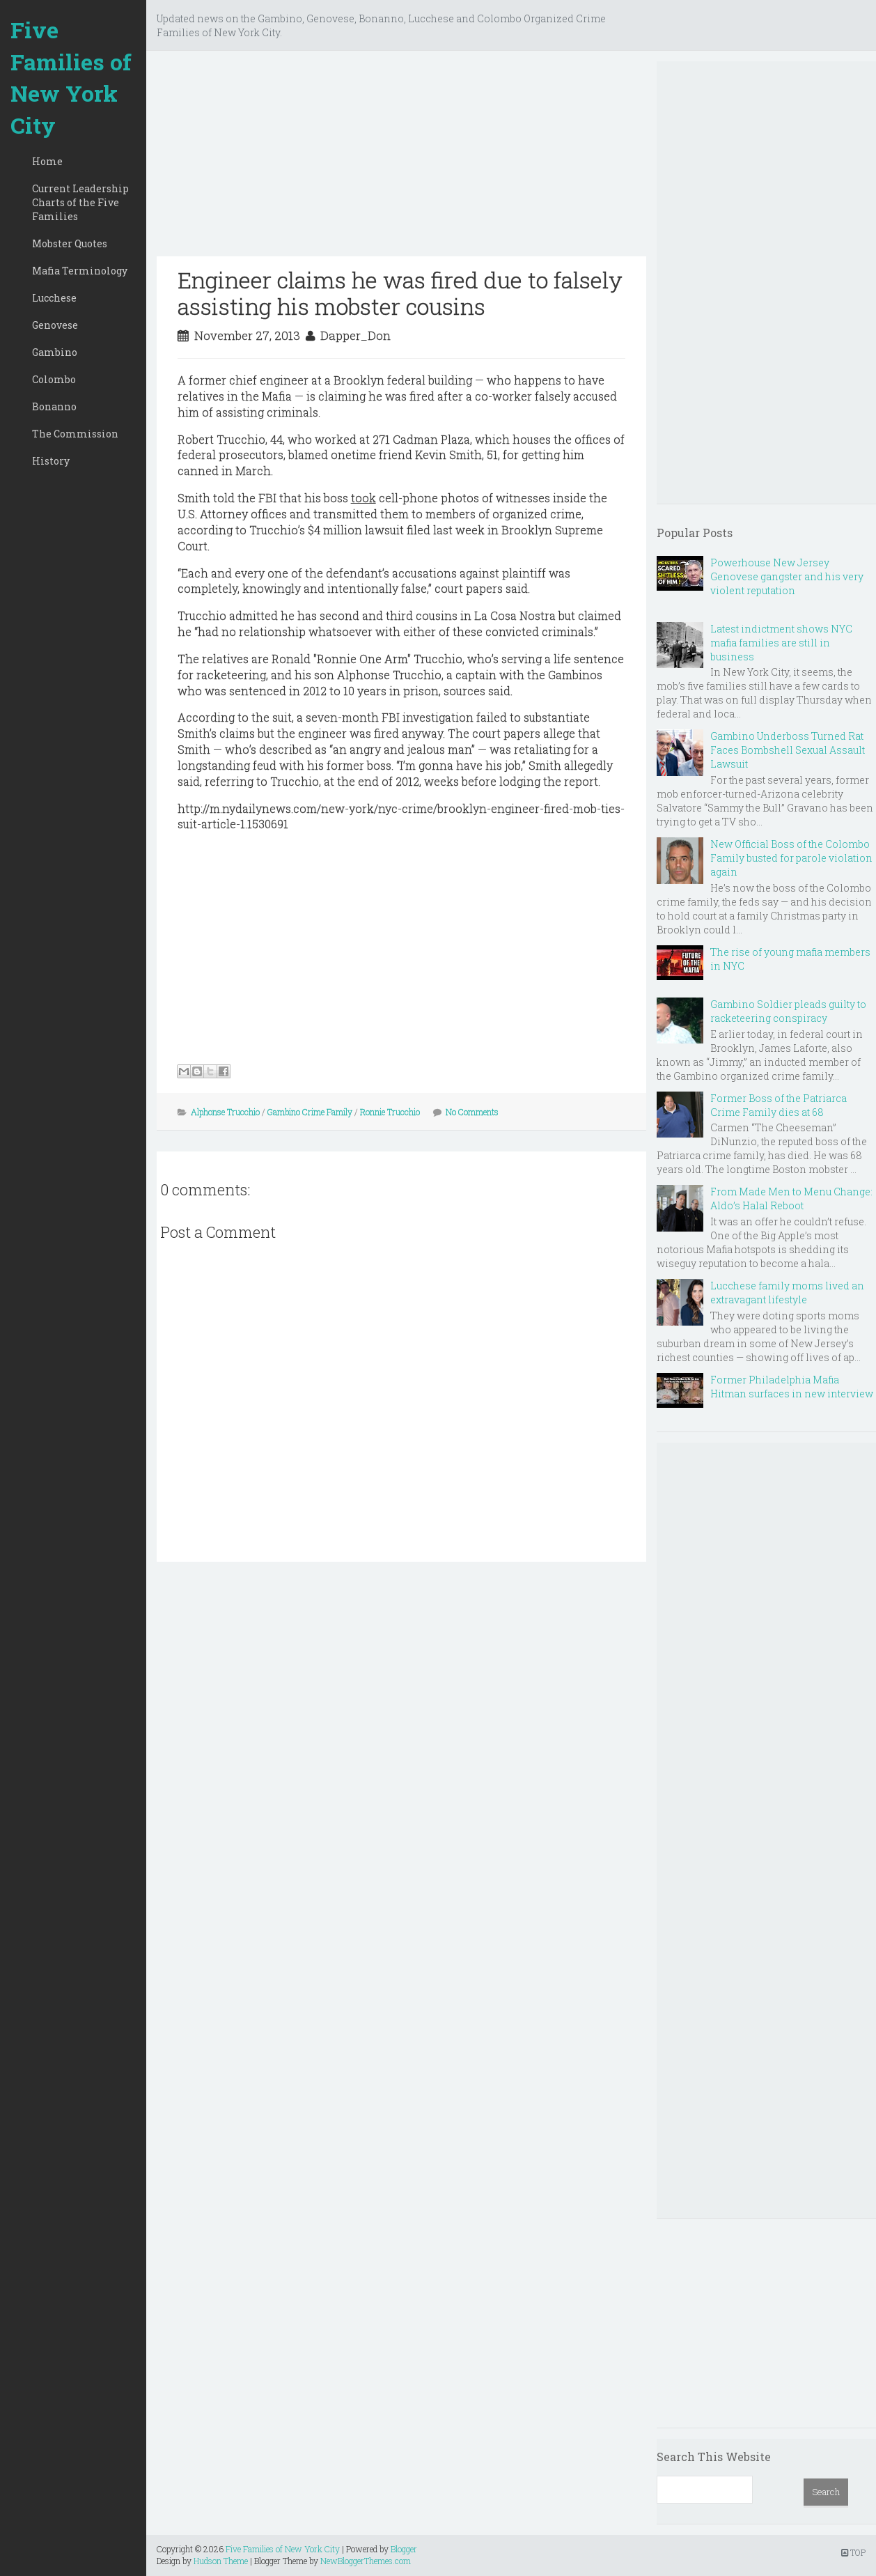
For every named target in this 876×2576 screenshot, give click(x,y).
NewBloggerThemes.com (365, 2560)
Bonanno (54, 406)
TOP (853, 2552)
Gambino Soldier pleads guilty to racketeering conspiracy (788, 1011)
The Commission (75, 433)
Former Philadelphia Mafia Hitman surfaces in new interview (791, 1386)
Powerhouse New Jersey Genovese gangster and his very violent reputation (786, 576)
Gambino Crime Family (309, 1111)
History (51, 460)
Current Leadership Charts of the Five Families (80, 202)
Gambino (54, 352)
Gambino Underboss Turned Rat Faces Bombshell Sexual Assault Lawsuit (787, 749)
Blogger (404, 2548)
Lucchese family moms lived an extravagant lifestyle (787, 1292)
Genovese (55, 325)
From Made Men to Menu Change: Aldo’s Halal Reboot (791, 1198)
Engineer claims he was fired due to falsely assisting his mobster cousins (400, 293)
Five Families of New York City (71, 77)
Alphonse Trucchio (225, 1111)
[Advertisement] (402, 158)
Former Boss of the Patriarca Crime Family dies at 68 (778, 1105)
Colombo (54, 379)
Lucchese (54, 297)
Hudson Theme (221, 2560)
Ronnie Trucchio (390, 1111)
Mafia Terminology (79, 270)
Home (47, 161)
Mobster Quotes (69, 243)
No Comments (472, 1111)
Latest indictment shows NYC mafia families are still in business (781, 642)
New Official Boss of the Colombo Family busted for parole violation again (791, 857)
